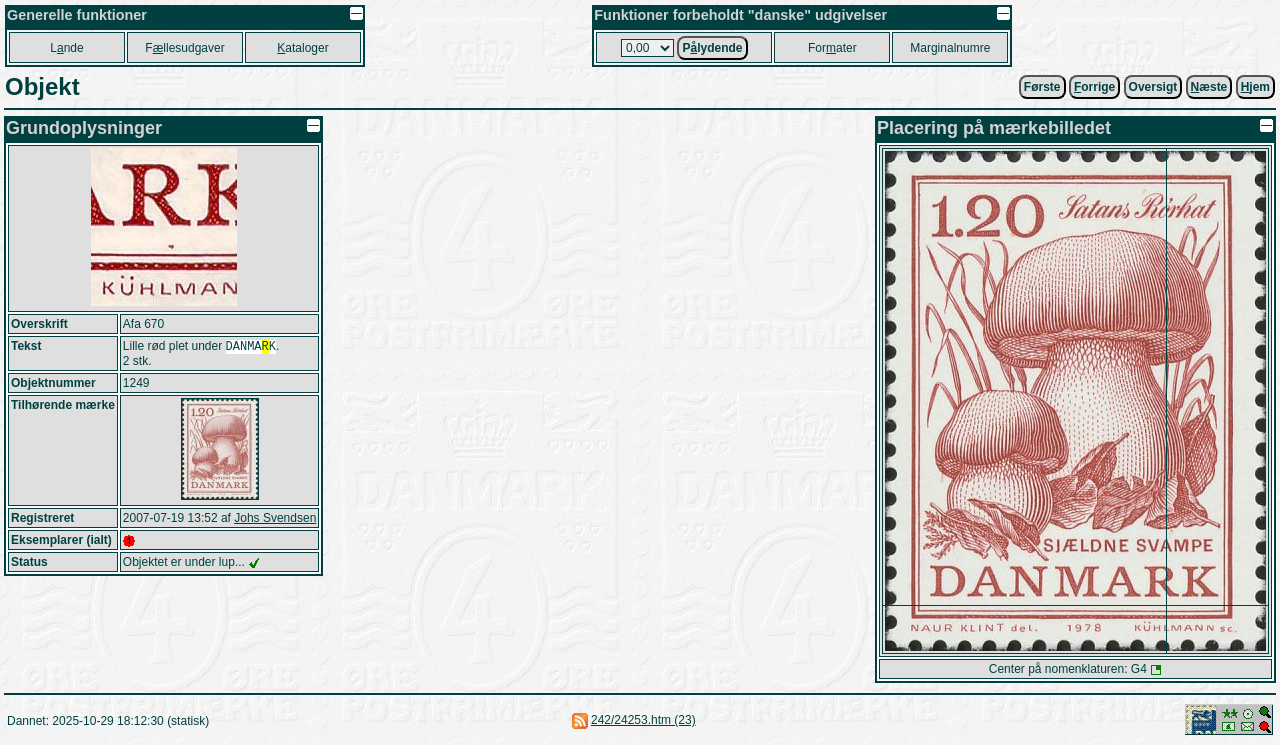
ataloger (302, 48)
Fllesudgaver (184, 48)
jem (1255, 87)
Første (1042, 87)
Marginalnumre (950, 48)
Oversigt (1153, 87)
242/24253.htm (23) (643, 720)
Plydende (712, 48)
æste (1209, 87)
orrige (1094, 87)
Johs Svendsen (275, 520)
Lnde (66, 48)
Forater (832, 48)
